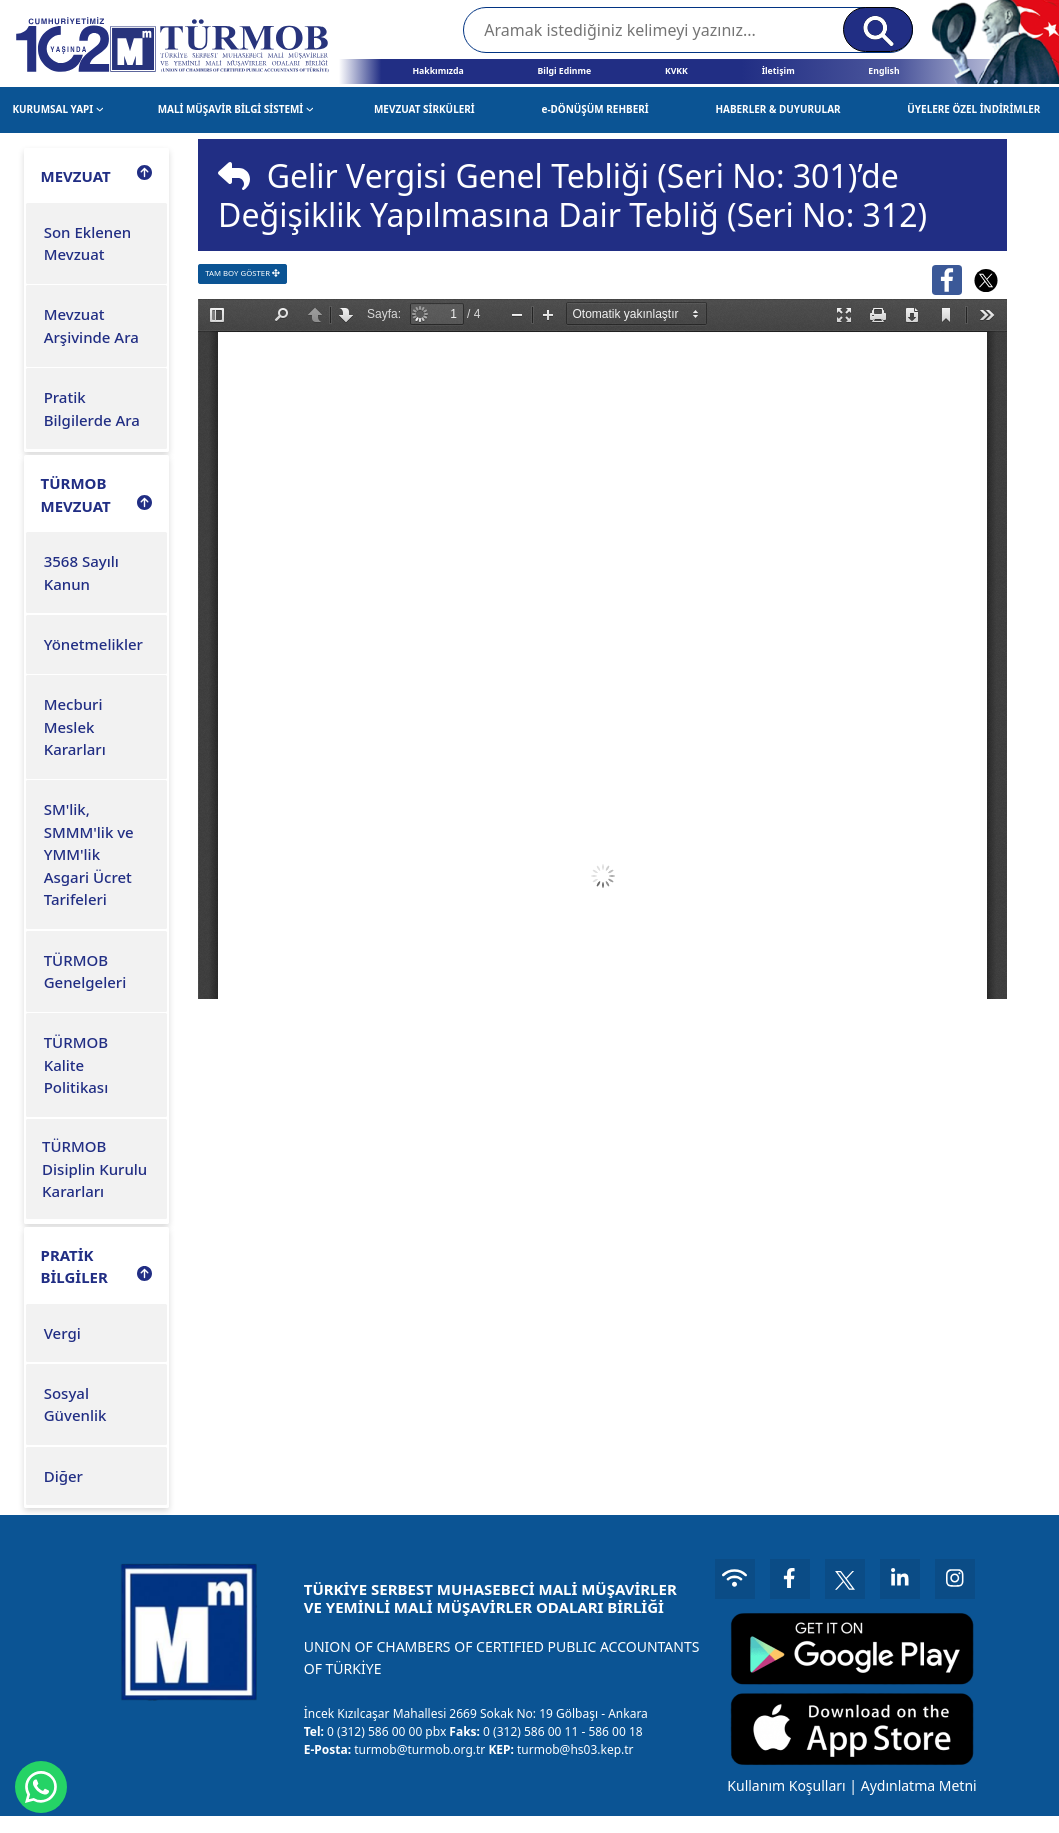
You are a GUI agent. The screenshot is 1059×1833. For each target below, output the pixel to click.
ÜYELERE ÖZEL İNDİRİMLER (973, 109)
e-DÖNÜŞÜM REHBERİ (594, 109)
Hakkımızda (437, 71)
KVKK (676, 71)
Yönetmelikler (93, 644)
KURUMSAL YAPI (57, 109)
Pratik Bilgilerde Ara (92, 408)
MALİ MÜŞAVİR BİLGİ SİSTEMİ (236, 109)
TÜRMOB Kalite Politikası (76, 1064)
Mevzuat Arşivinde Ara (91, 325)
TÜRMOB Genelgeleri (85, 971)
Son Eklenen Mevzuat (88, 243)
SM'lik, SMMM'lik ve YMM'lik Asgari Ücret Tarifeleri (89, 854)
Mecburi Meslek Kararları (75, 726)
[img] (234, 176)
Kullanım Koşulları (786, 1785)
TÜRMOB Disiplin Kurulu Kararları (94, 1168)
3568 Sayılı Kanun (81, 572)
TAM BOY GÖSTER (242, 273)
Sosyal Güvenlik (75, 1404)
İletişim (778, 71)
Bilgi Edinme (565, 71)
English (883, 71)
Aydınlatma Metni (919, 1785)
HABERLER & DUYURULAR (777, 109)
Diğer (63, 1476)
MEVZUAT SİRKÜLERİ (424, 109)
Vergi (62, 1333)
